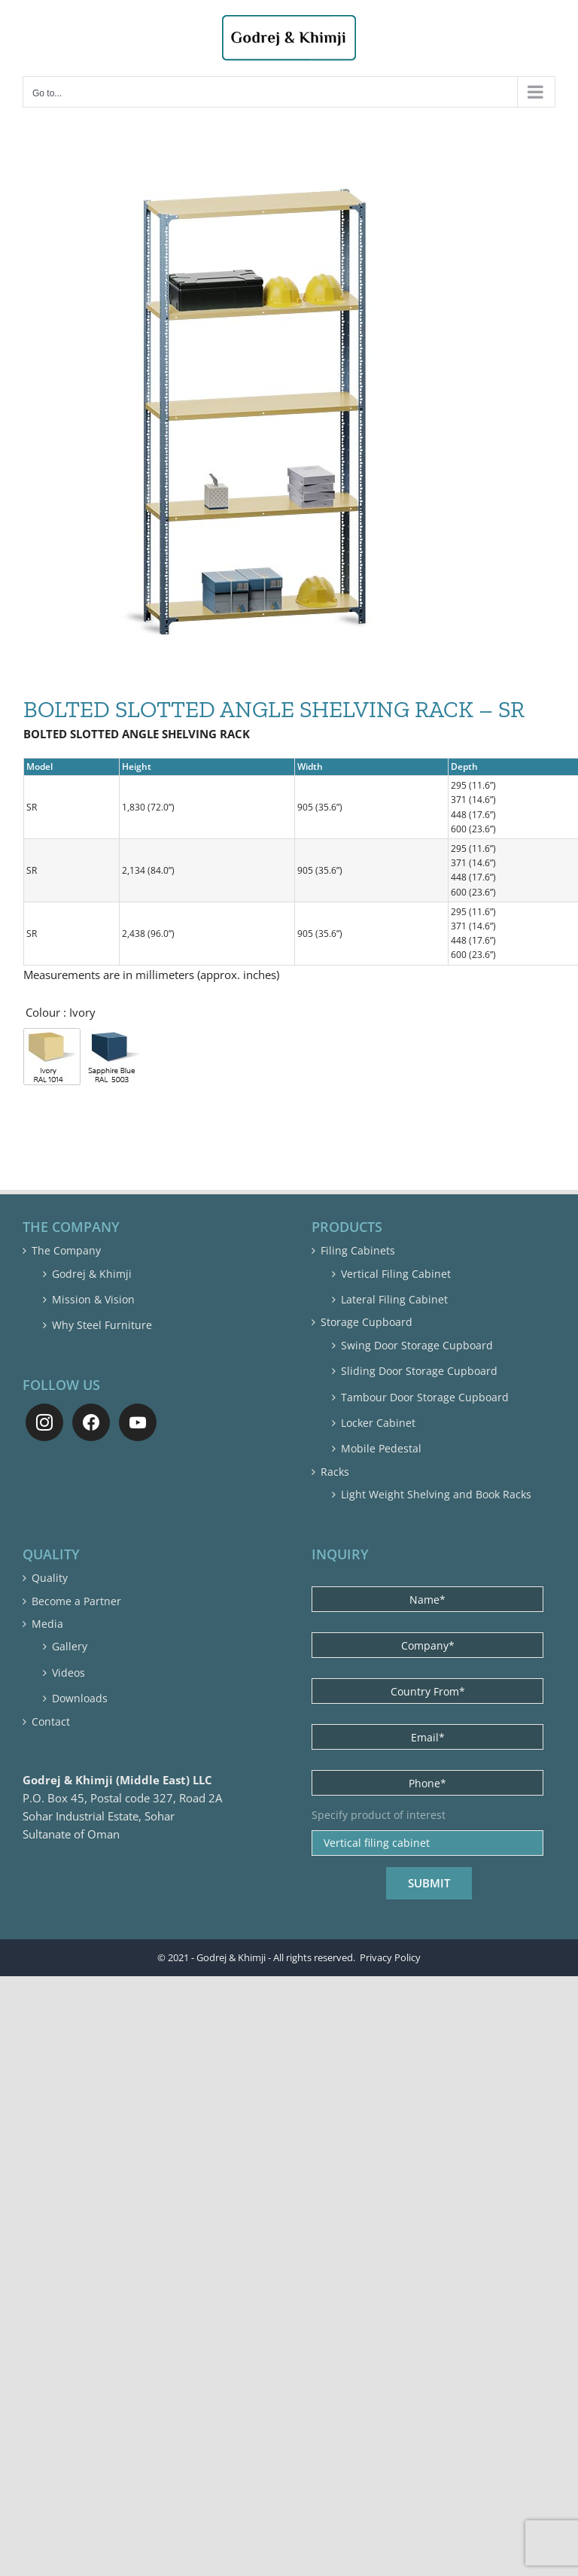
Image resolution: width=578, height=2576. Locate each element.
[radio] (52, 1056)
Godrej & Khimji (92, 1274)
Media (47, 1623)
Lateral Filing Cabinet (394, 1299)
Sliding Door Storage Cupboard (419, 1371)
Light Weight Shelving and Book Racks (436, 1494)
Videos (68, 1672)
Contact (51, 1721)
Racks (335, 1471)
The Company (66, 1250)
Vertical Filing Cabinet (396, 1274)
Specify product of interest (379, 1815)
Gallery (69, 1646)
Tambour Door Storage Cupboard (425, 1397)
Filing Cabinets (358, 1250)
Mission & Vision (93, 1299)
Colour (43, 1012)
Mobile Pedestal (381, 1448)
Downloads (80, 1698)
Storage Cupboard (366, 1322)
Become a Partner (76, 1601)
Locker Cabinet (378, 1423)
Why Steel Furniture (102, 1325)
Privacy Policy (390, 1955)
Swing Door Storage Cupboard (417, 1345)
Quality (50, 1578)
